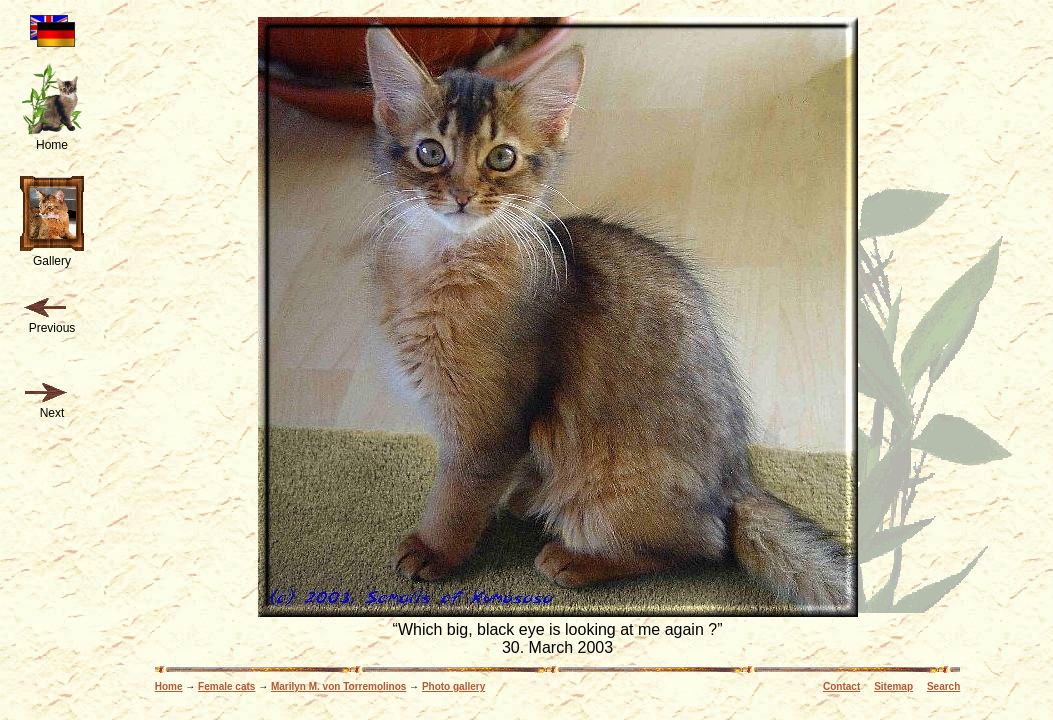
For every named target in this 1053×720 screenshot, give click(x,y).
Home (169, 686)
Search (943, 686)
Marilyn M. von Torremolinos (338, 686)
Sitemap (893, 686)
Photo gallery (453, 686)
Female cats (226, 686)
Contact (841, 686)
